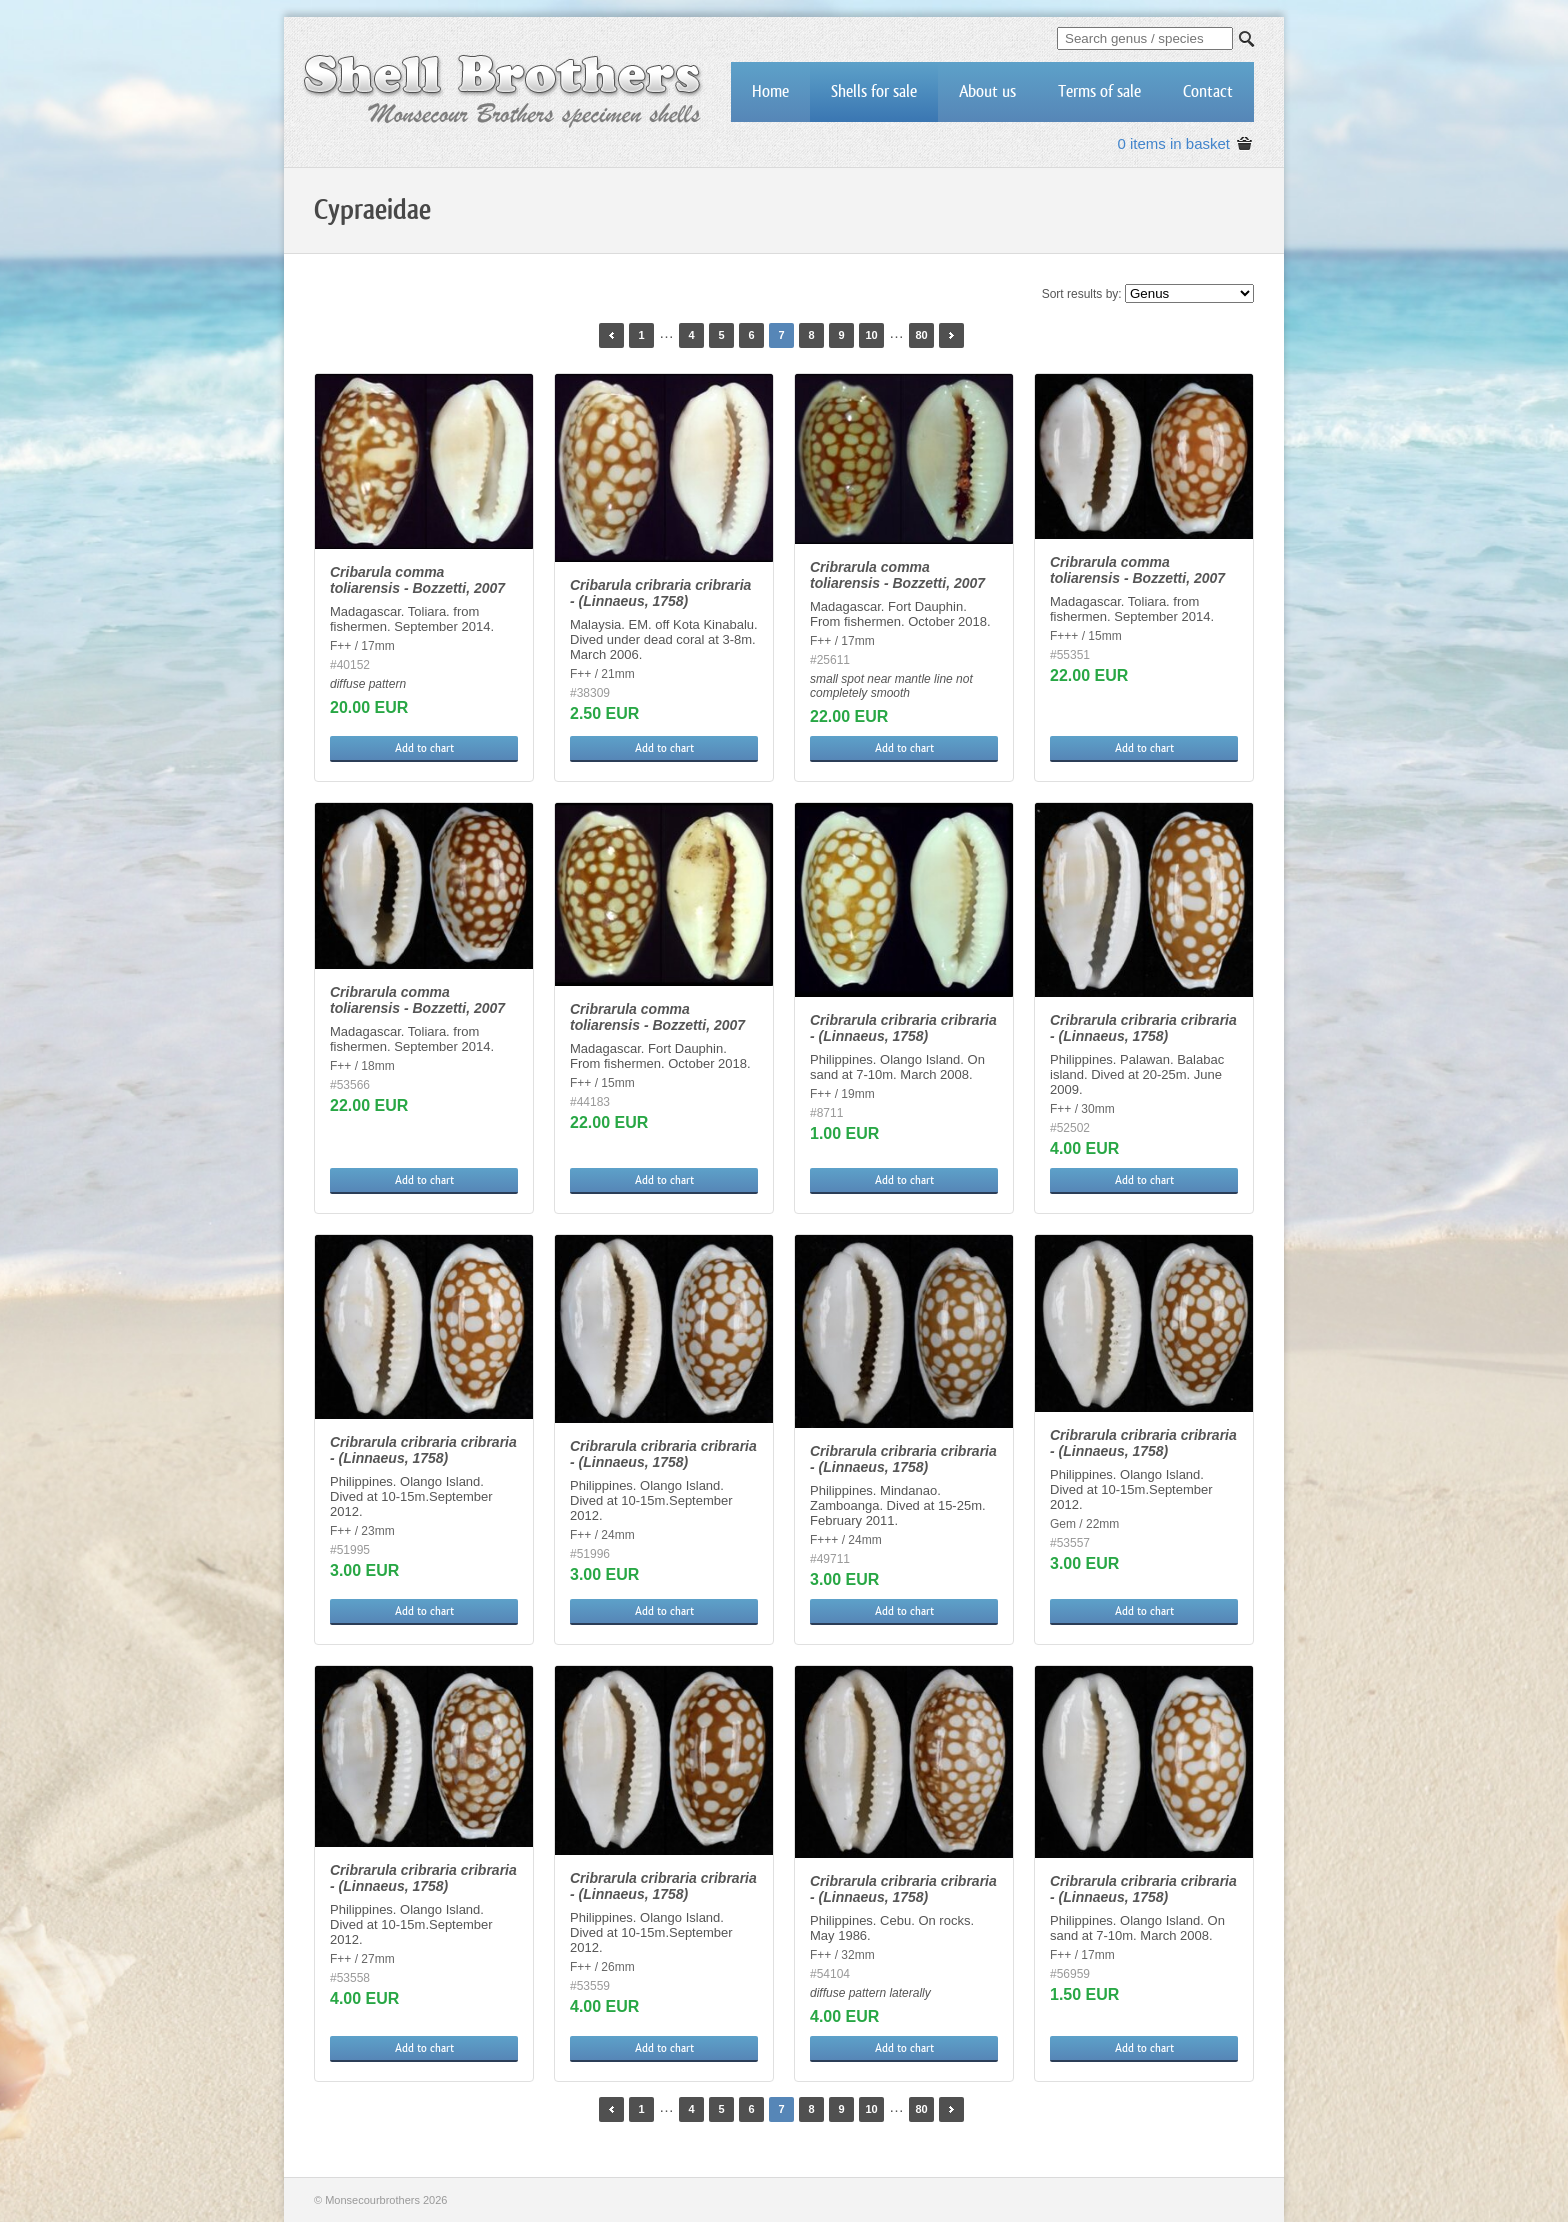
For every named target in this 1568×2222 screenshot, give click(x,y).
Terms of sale (1099, 91)
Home (770, 91)
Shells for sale (874, 91)
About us (987, 91)
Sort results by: (1082, 294)
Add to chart (424, 748)
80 (921, 335)
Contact (1208, 91)
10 (871, 335)
